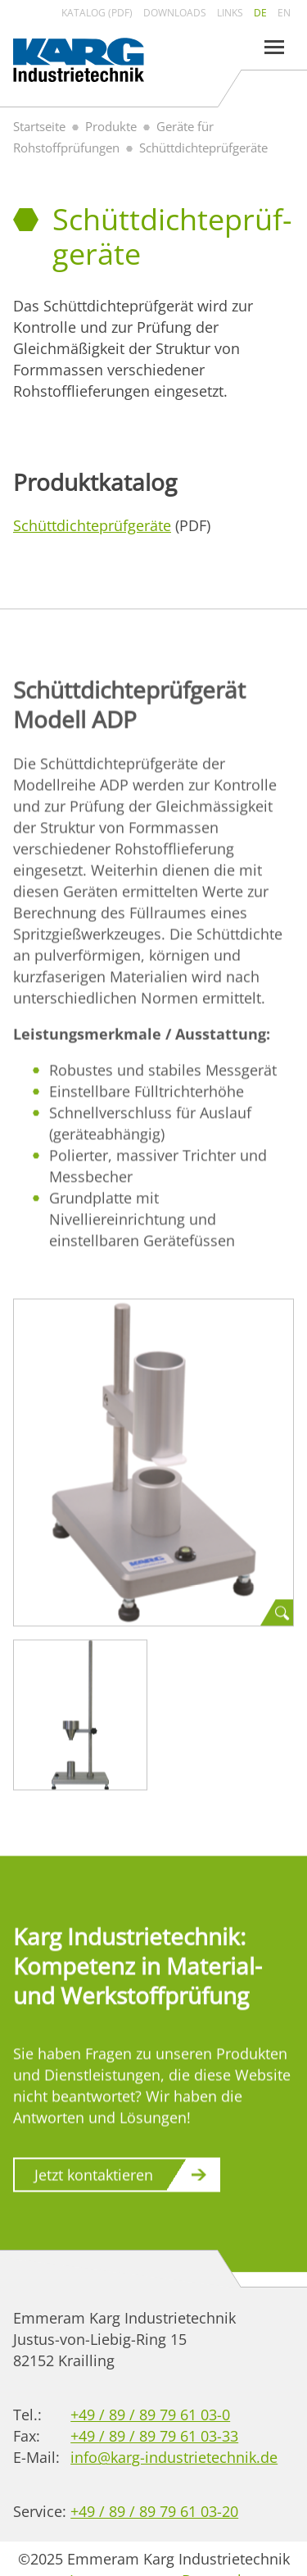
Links (230, 13)
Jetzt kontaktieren (93, 2178)
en (284, 13)
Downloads (174, 13)
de (260, 13)
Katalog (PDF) (97, 13)
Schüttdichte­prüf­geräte (92, 525)
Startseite (39, 126)
